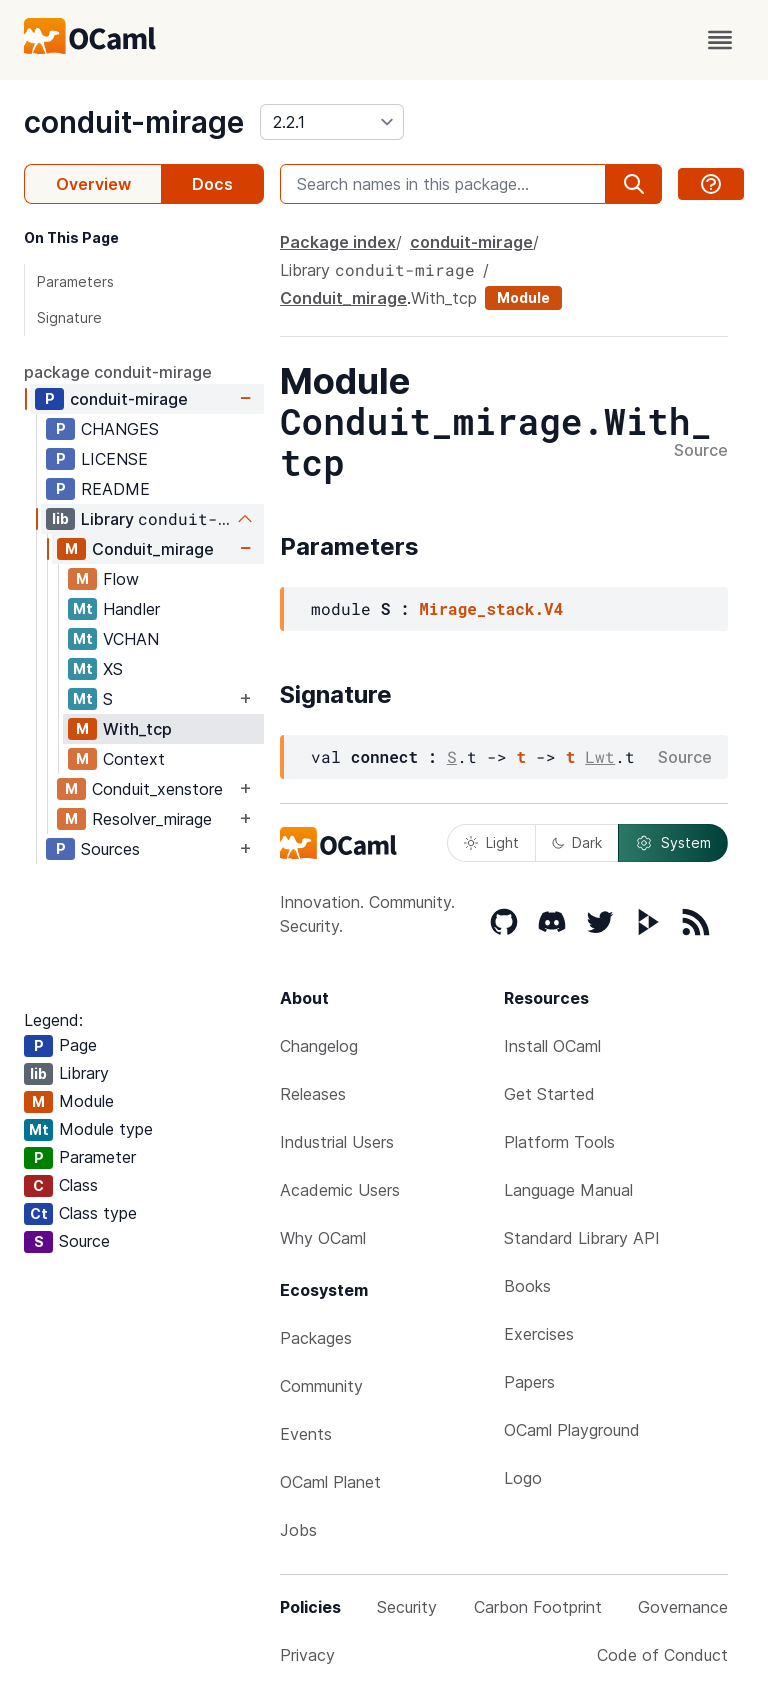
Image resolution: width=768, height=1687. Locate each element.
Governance (683, 1607)
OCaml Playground (572, 1430)
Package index (338, 242)
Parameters (75, 281)
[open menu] (720, 40)
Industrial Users (337, 1142)
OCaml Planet (330, 1482)
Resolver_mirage (152, 819)
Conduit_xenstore (157, 789)
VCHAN (131, 639)
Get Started (549, 1094)
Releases (313, 1094)
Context (134, 759)
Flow (121, 579)
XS (113, 669)
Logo (523, 1478)
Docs (212, 184)
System (673, 843)
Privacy (307, 1655)
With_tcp (137, 729)
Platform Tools (559, 1142)
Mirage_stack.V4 (491, 608)
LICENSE (114, 459)
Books (527, 1286)
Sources (110, 849)
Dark (577, 842)
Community (321, 1386)
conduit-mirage (134, 122)
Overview (93, 184)
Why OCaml (323, 1238)
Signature (69, 317)
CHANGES (120, 429)
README (115, 489)
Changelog (319, 1046)
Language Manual (568, 1190)
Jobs (298, 1530)
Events (306, 1434)
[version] (332, 122)
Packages (316, 1338)
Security (407, 1607)
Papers (529, 1382)
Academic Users (340, 1190)
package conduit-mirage (118, 372)
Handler (131, 609)
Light (491, 842)
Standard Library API (582, 1238)
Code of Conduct (662, 1655)
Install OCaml (552, 1046)
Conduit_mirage (153, 549)
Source (701, 451)
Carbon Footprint (538, 1607)
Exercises (539, 1334)
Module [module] (523, 297)
